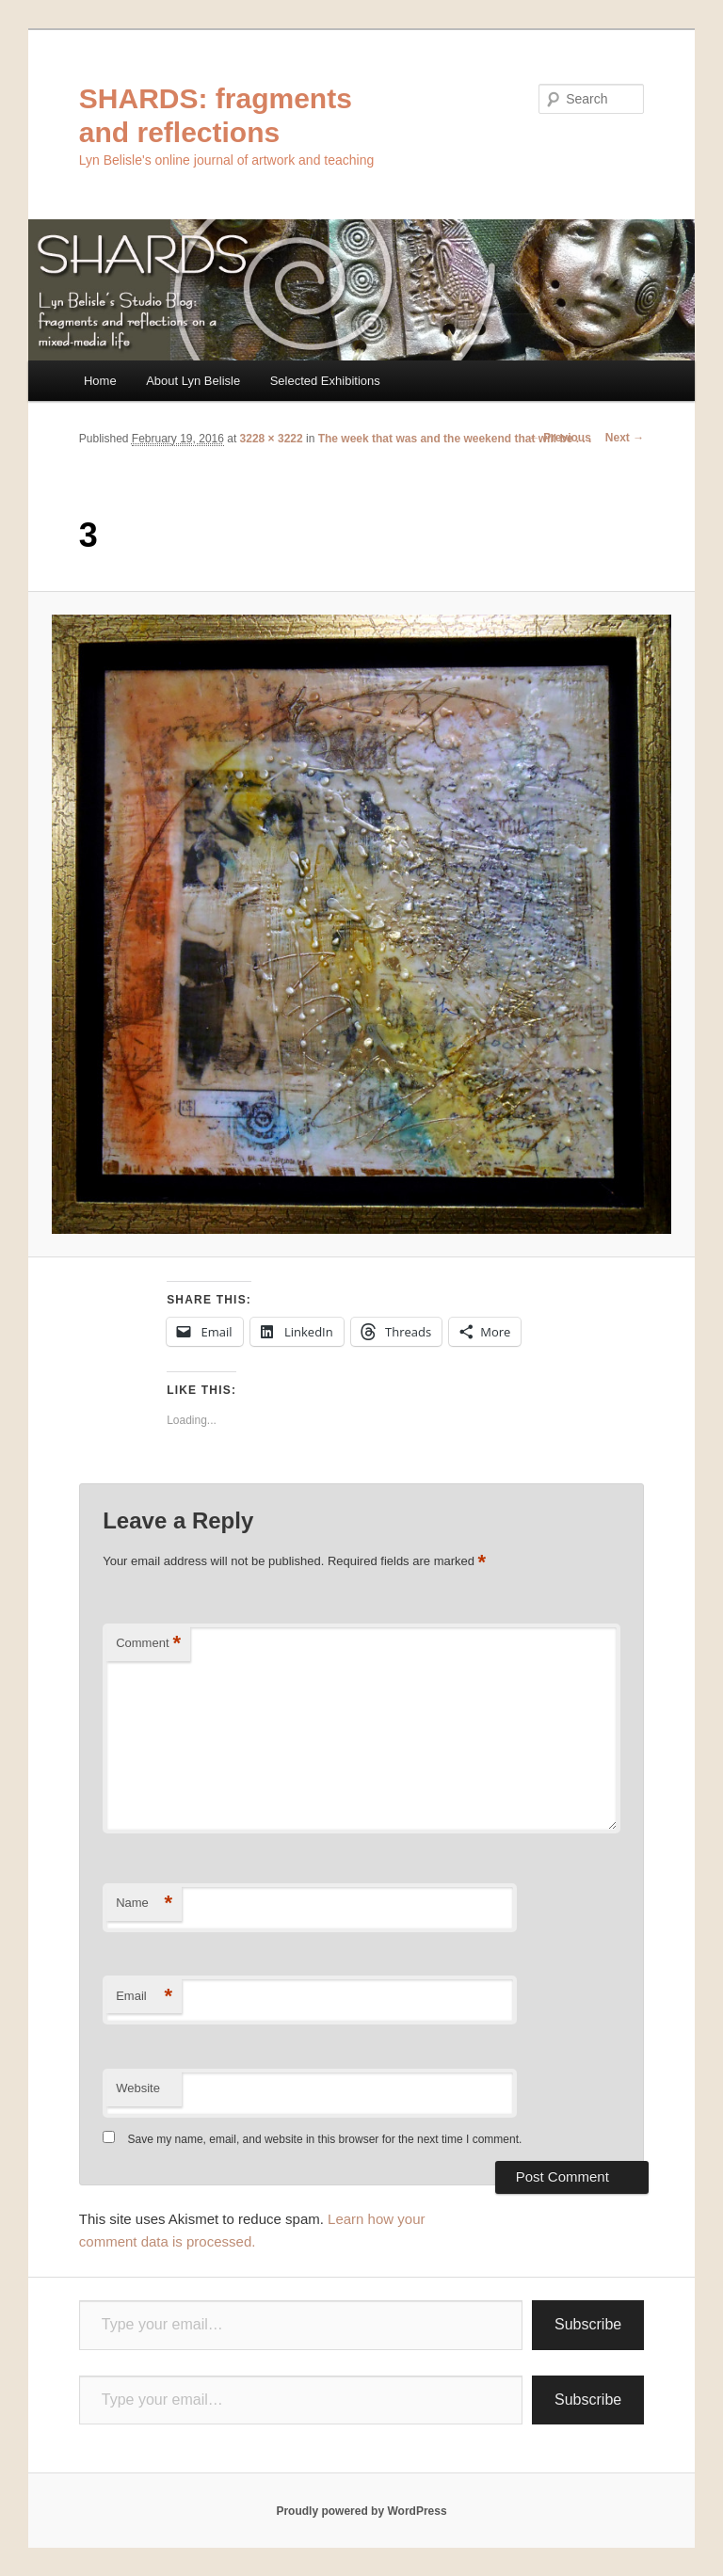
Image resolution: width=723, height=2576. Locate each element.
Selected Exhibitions (325, 381)
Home (100, 381)
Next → (624, 437)
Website (138, 2088)
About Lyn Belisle (193, 381)
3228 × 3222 (271, 438)
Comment (148, 1643)
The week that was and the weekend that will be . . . (455, 438)
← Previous (560, 437)
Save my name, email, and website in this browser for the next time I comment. (325, 2139)
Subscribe (587, 2324)
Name (144, 1903)
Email (144, 1996)
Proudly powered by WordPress (361, 2511)
